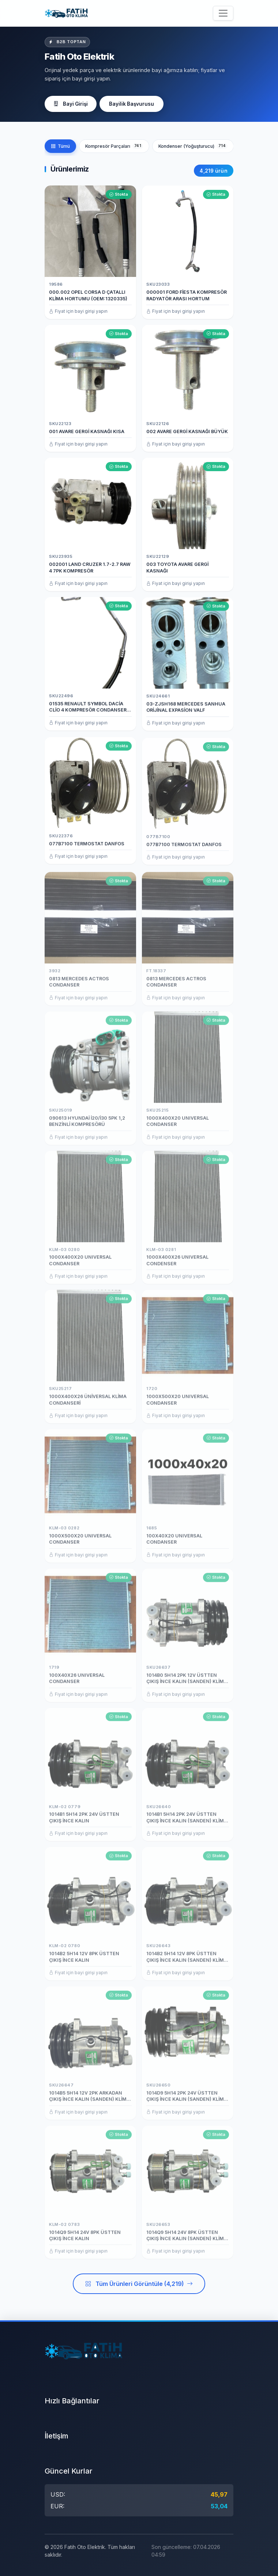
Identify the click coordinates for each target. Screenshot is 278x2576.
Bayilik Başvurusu (131, 104)
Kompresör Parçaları (114, 146)
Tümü (60, 146)
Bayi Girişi (70, 104)
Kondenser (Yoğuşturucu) (193, 146)
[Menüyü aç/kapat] (223, 13)
